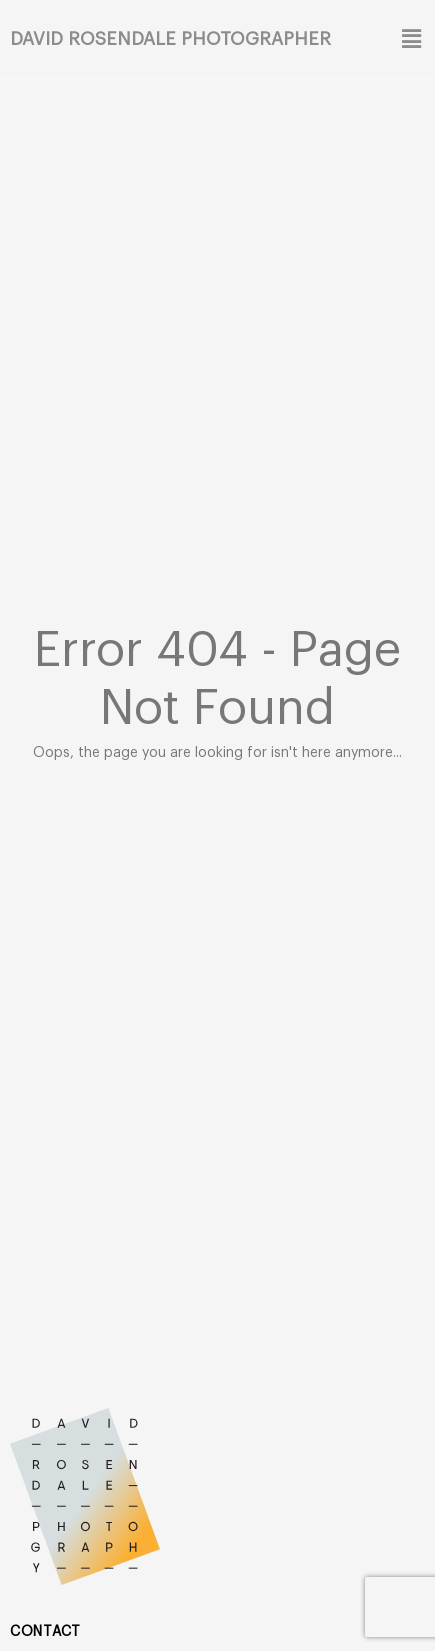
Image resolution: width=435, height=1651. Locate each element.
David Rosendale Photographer (170, 39)
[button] (410, 39)
